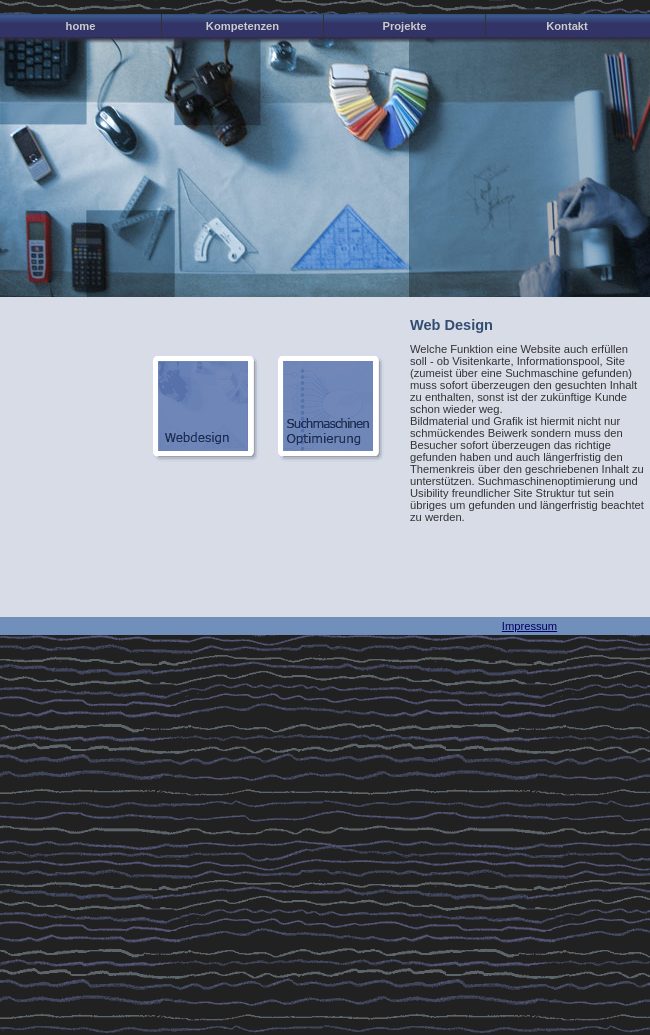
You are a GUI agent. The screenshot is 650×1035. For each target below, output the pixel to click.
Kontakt (567, 26)
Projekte (404, 26)
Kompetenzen (242, 26)
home (81, 26)
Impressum (529, 626)
